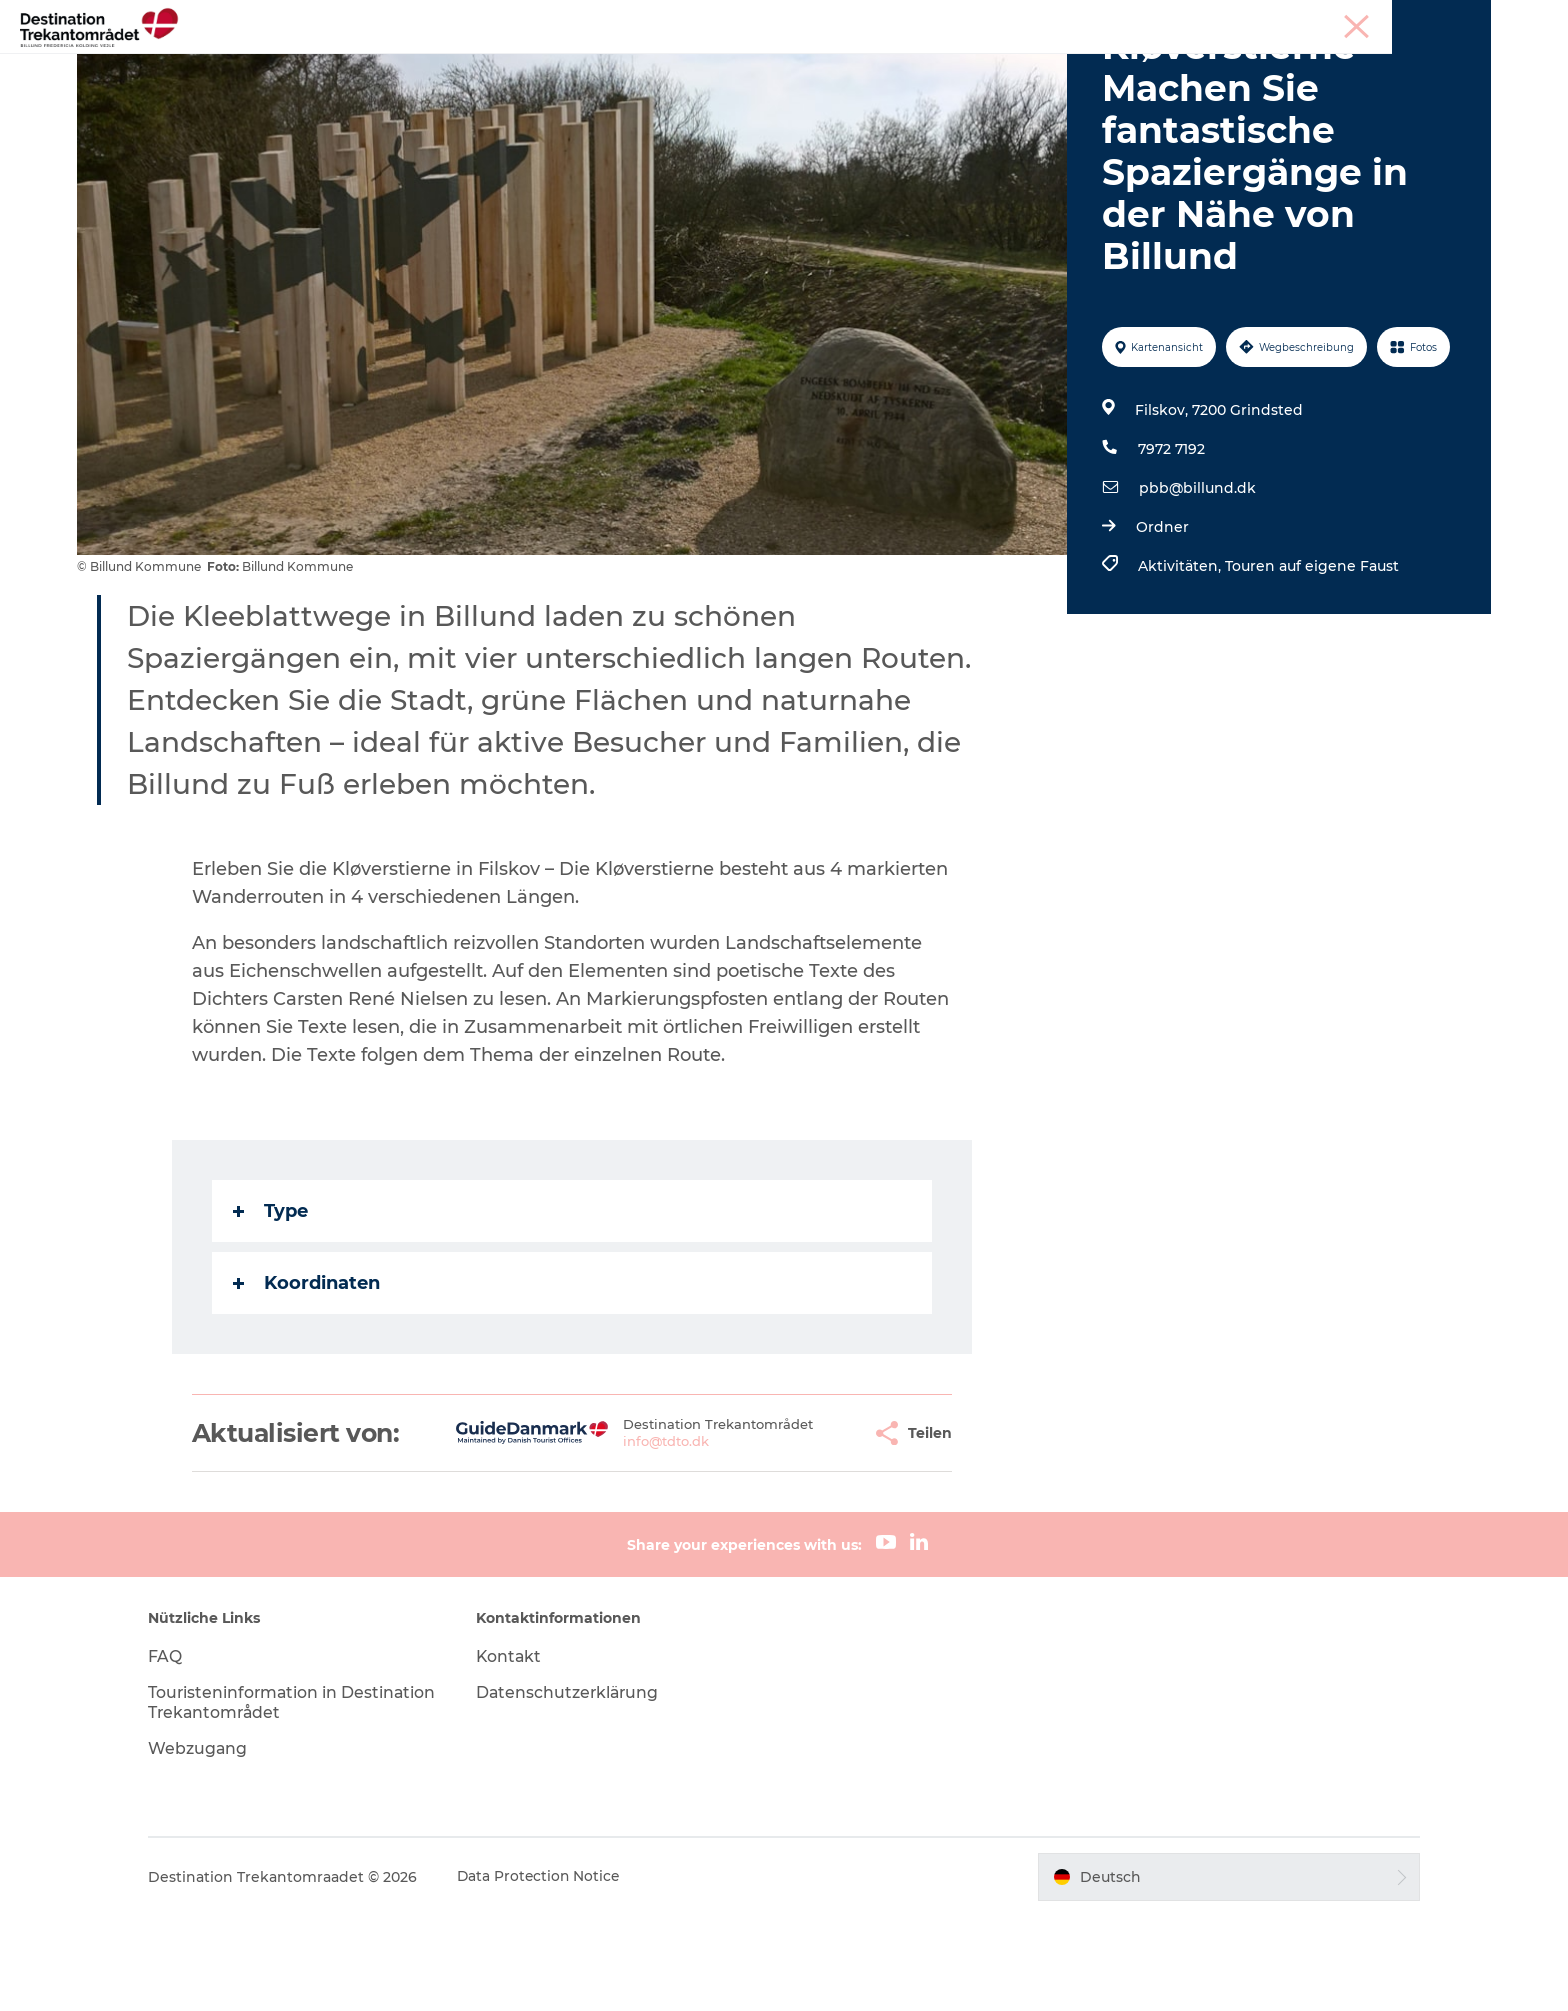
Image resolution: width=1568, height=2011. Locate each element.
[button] (805, 1528)
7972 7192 (1170, 544)
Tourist (1305, 19)
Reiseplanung (946, 64)
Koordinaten (307, 1378)
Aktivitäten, (1180, 661)
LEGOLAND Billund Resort (561, 64)
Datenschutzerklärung (577, 1787)
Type (271, 1306)
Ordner (1161, 622)
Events (838, 64)
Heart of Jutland (371, 64)
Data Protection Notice (556, 1972)
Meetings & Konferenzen (1417, 19)
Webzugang (214, 1843)
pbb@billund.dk (1196, 583)
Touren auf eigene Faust (1311, 661)
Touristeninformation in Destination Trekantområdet (281, 1798)
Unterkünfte (737, 64)
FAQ (181, 1751)
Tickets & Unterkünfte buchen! (1143, 64)
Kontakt (517, 1751)
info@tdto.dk (615, 1536)
